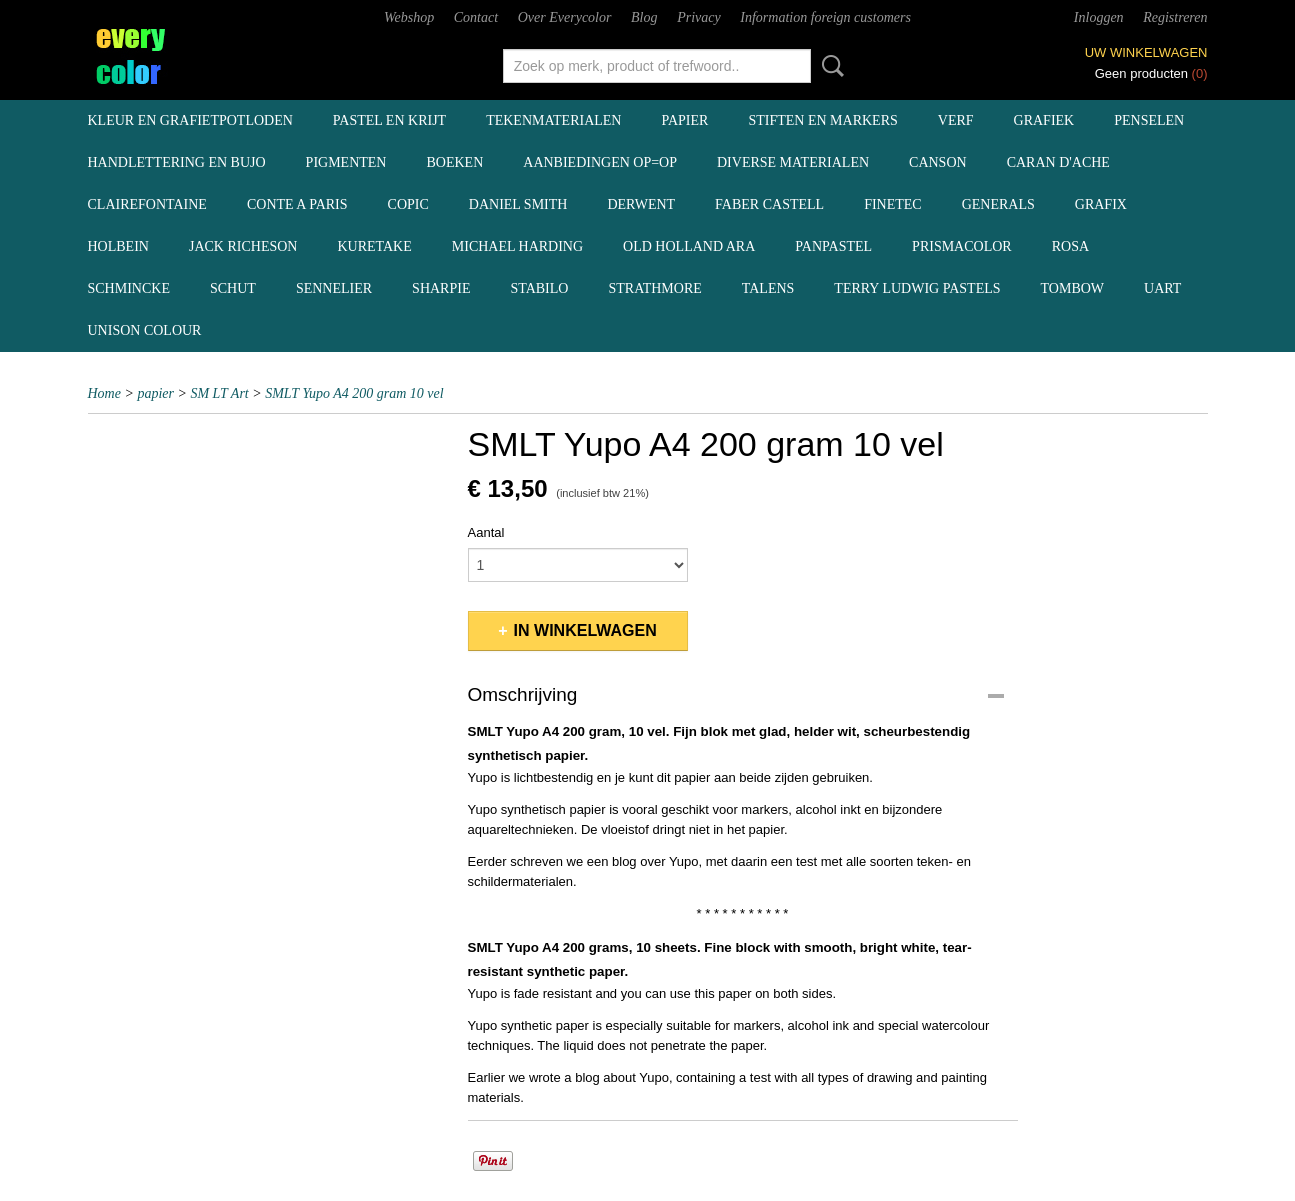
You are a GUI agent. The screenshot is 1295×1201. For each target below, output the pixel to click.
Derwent (641, 204)
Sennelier (334, 288)
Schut (233, 288)
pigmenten (346, 162)
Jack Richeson (243, 246)
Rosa (1070, 246)
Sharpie (441, 288)
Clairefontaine (147, 204)
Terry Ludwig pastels (917, 288)
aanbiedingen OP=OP (600, 162)
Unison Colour (145, 330)
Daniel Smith (518, 204)
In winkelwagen (585, 630)
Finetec (893, 204)
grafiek (1044, 120)
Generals (998, 204)
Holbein (118, 246)
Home (104, 393)
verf (956, 120)
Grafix (1101, 204)
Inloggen (1099, 17)
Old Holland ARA (689, 246)
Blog (644, 17)
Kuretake (374, 246)
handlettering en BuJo (177, 162)
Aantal (486, 532)
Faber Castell (769, 204)
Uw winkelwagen (1146, 52)
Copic (408, 204)
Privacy (699, 17)
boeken (454, 162)
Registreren (1175, 17)
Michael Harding (517, 246)
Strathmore (654, 288)
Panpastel (833, 246)
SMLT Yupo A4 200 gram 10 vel (354, 393)
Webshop (409, 17)
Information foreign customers (825, 17)
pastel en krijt (389, 120)
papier (684, 120)
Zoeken (829, 66)
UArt (1162, 288)
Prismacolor (962, 246)
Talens (768, 288)
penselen (1149, 120)
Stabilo (539, 288)
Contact (476, 17)
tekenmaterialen (553, 120)
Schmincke (129, 288)
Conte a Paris (297, 204)
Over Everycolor (565, 17)
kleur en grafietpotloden (190, 120)
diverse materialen (793, 162)
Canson (938, 162)
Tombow (1073, 288)
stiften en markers (822, 120)
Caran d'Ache (1058, 162)
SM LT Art (219, 393)
